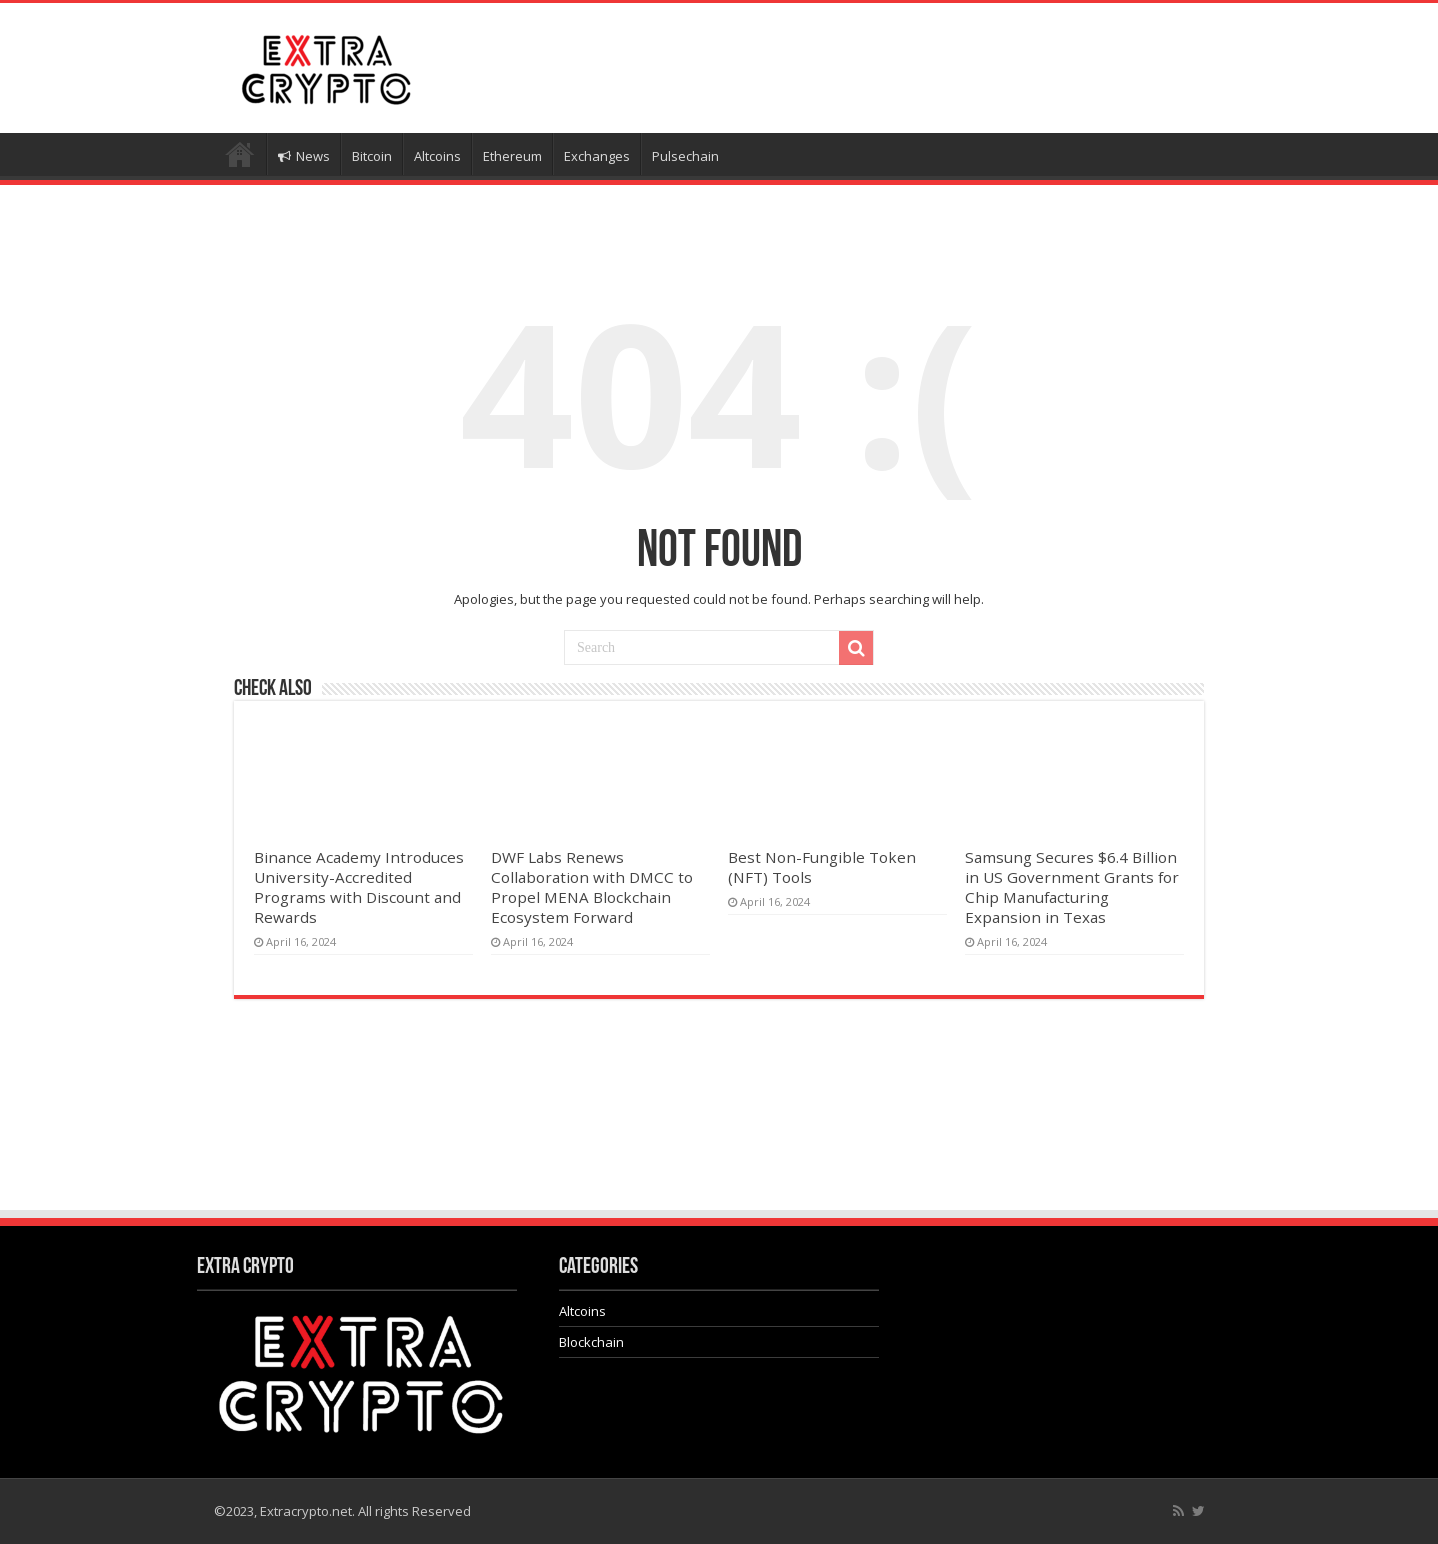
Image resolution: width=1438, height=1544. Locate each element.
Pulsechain (685, 156)
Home (240, 154)
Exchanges (597, 156)
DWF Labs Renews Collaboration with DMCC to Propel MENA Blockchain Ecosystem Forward (592, 887)
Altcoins (437, 156)
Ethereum (512, 156)
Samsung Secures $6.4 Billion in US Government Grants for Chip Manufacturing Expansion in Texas (1072, 887)
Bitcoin (372, 156)
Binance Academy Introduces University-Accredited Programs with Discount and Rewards (359, 887)
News (304, 156)
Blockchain (591, 1342)
